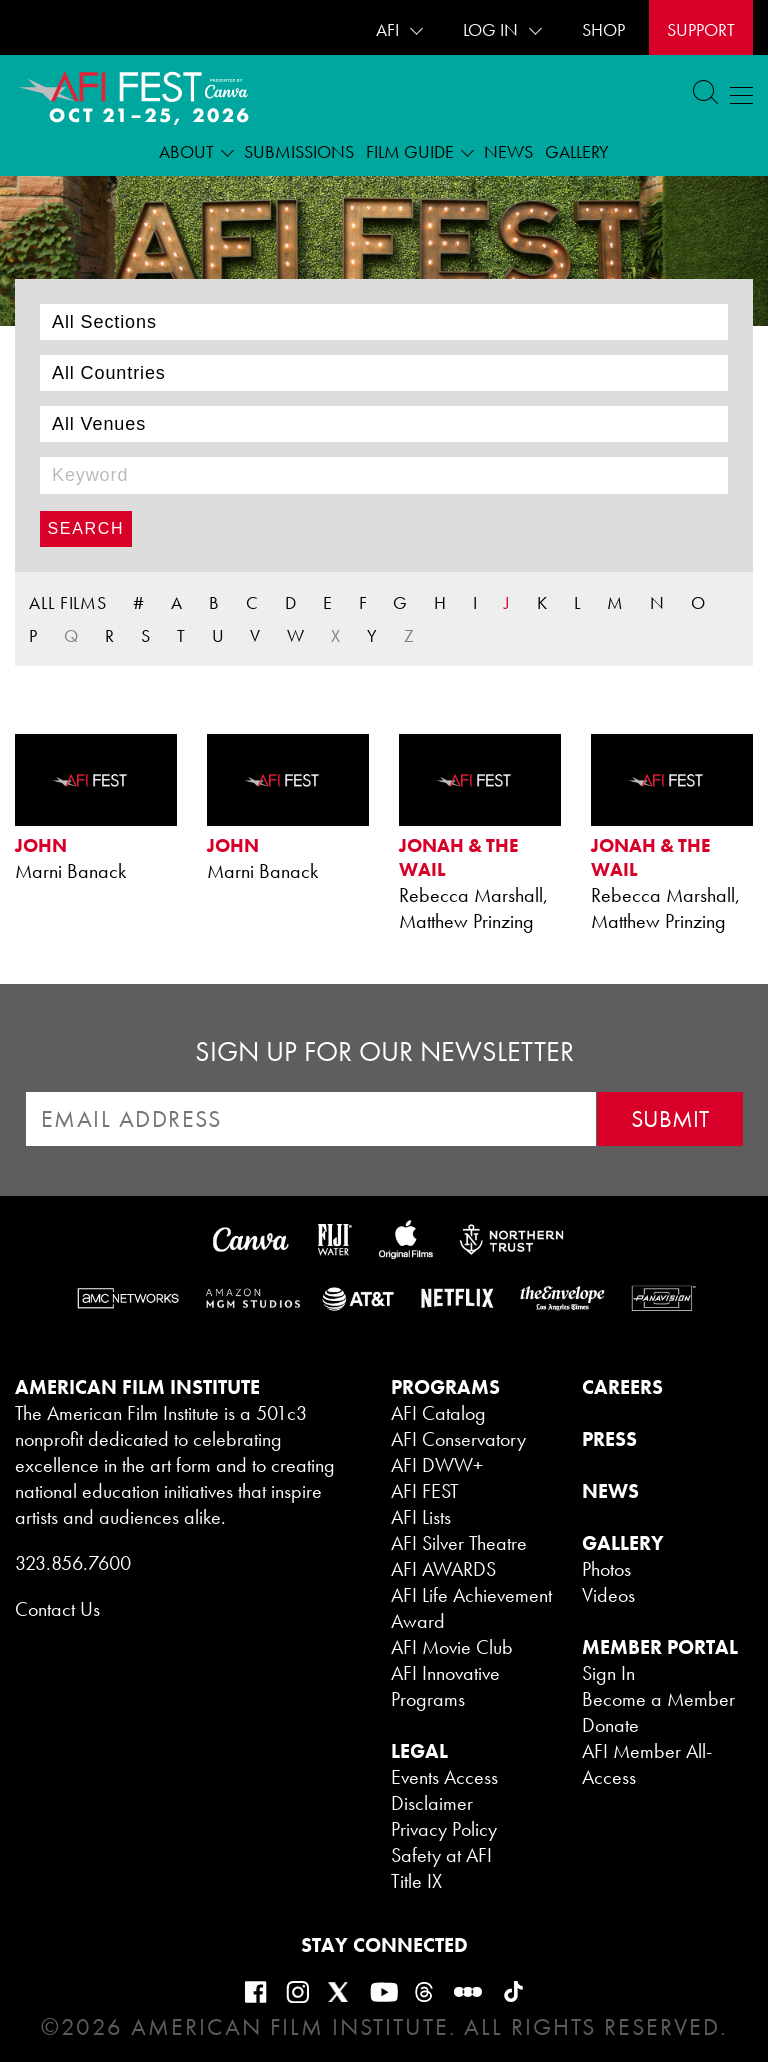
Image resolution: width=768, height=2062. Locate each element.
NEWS (610, 1491)
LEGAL (419, 1751)
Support (701, 29)
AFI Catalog (438, 1413)
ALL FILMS (68, 602)
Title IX (416, 1881)
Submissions (299, 151)
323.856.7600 (73, 1563)
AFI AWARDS (443, 1569)
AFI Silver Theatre (459, 1543)
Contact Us (57, 1609)
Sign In (608, 1673)
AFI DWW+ (437, 1465)
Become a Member (658, 1699)
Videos (608, 1595)
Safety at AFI (441, 1855)
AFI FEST (425, 1491)
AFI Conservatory (458, 1439)
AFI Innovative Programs (445, 1686)
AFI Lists (421, 1517)
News (508, 151)
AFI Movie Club (452, 1647)
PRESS (609, 1439)
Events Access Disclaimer (444, 1790)
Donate (610, 1725)
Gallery (577, 151)
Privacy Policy (444, 1829)
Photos (606, 1569)
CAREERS (622, 1387)
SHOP (603, 29)
